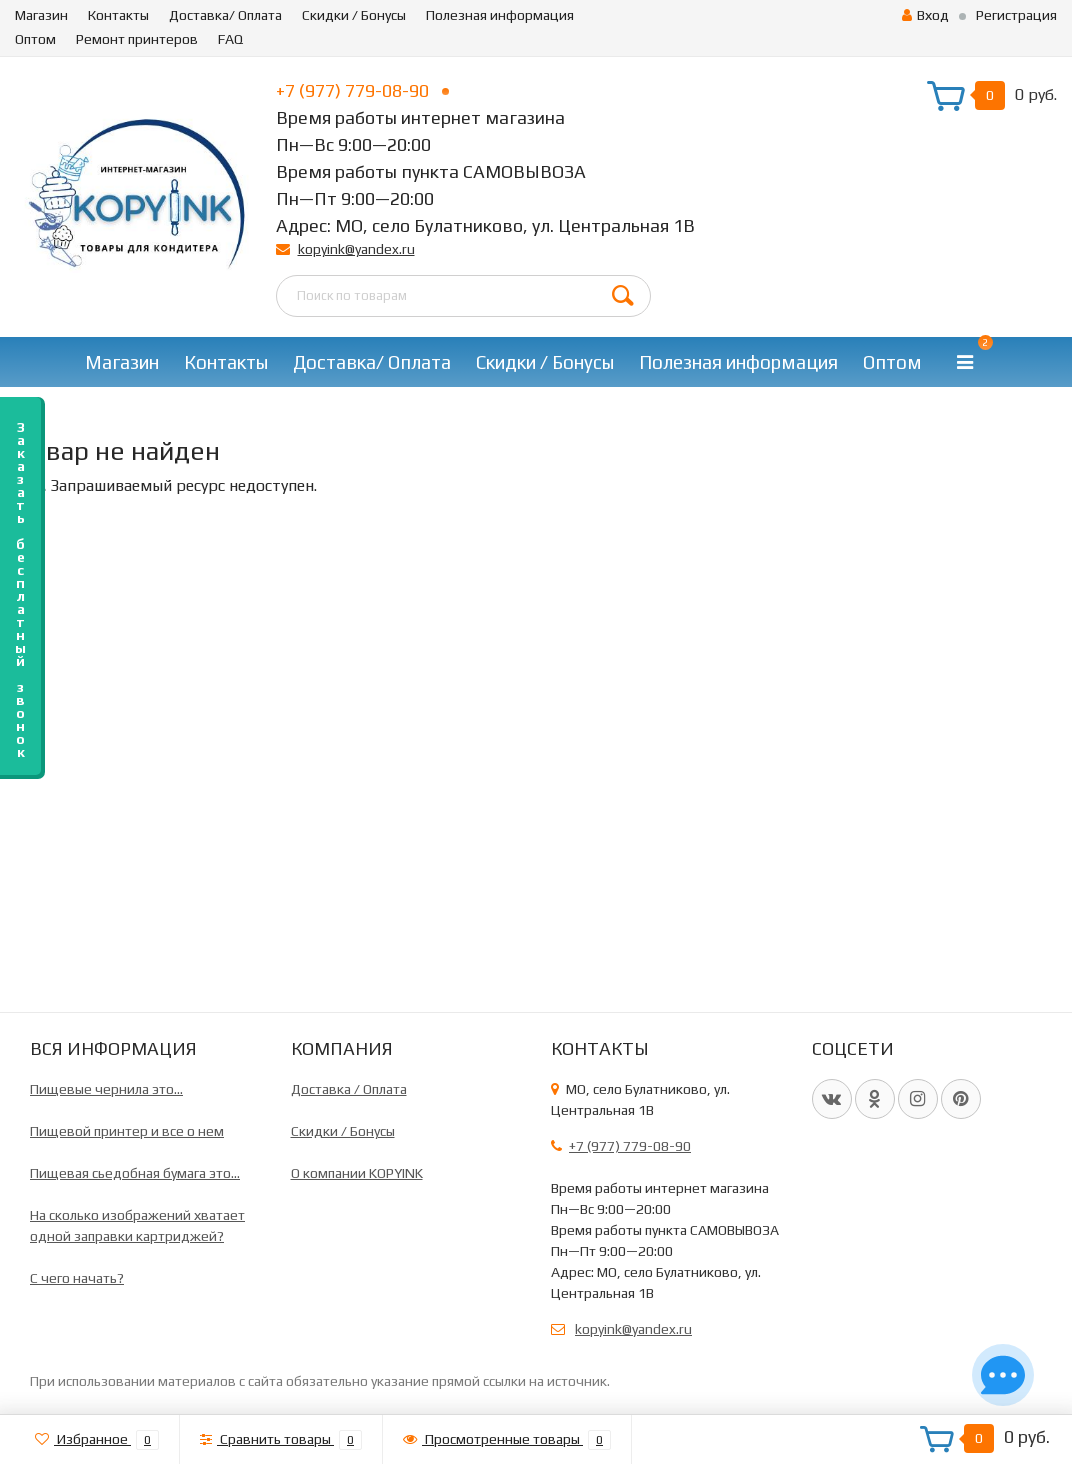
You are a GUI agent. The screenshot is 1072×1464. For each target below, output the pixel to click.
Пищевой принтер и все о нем (127, 1131)
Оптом (35, 39)
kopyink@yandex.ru (356, 249)
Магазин (41, 15)
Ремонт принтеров (137, 39)
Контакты (118, 15)
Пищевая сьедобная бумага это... (135, 1173)
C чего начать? (77, 1278)
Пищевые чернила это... (106, 1089)
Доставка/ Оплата (225, 15)
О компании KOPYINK (357, 1173)
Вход (925, 15)
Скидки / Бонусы (354, 15)
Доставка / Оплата (349, 1089)
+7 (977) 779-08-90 (362, 90)
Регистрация (1016, 15)
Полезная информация (500, 15)
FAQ (230, 39)
